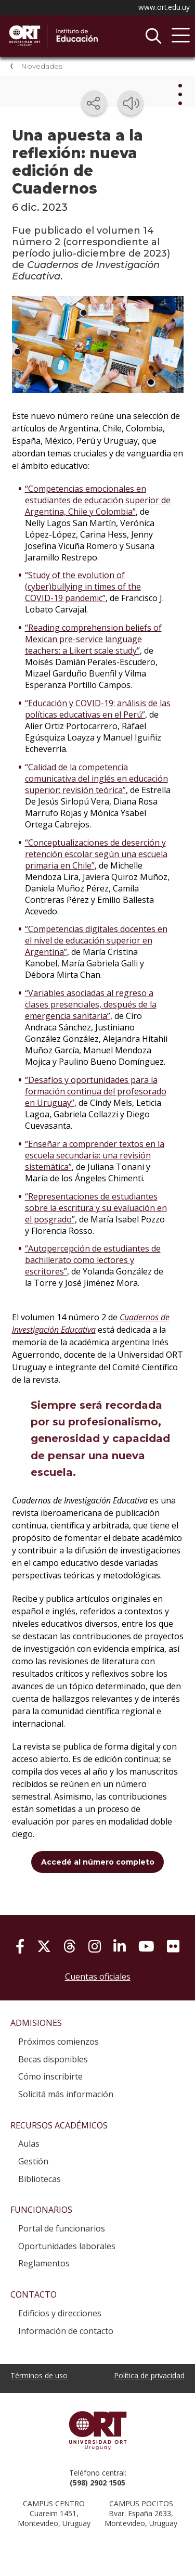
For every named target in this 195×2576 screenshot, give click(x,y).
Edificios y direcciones (59, 2313)
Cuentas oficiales (98, 1976)
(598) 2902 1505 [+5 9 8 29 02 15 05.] (97, 2483)
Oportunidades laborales (66, 2246)
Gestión (33, 2161)
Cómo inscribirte (50, 2076)
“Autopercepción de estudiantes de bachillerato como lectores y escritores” (93, 1260)
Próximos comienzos (58, 2041)
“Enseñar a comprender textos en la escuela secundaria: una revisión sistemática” (94, 1155)
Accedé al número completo (97, 1862)
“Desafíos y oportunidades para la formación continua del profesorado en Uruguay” (95, 1091)
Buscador (153, 36)
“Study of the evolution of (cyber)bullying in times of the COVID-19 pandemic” (83, 586)
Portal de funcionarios (61, 2228)
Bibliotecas (39, 2179)
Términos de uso (39, 2375)
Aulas (29, 2143)
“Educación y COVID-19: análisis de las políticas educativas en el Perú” (98, 708)
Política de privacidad (149, 2375)
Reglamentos (44, 2263)
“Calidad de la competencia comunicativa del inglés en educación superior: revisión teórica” (96, 778)
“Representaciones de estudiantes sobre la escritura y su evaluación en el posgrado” (96, 1208)
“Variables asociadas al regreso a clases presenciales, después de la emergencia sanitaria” (91, 1004)
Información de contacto (65, 2331)
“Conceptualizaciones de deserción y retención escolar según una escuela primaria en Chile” (96, 854)
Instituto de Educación (86, 36)
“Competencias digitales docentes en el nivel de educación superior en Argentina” (96, 940)
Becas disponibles (53, 2059)
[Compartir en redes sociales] (94, 103)
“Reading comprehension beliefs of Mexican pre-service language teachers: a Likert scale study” (93, 639)
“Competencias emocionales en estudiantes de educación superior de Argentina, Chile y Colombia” (98, 500)
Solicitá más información (65, 2094)
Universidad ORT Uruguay (97, 2430)
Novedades (41, 66)
